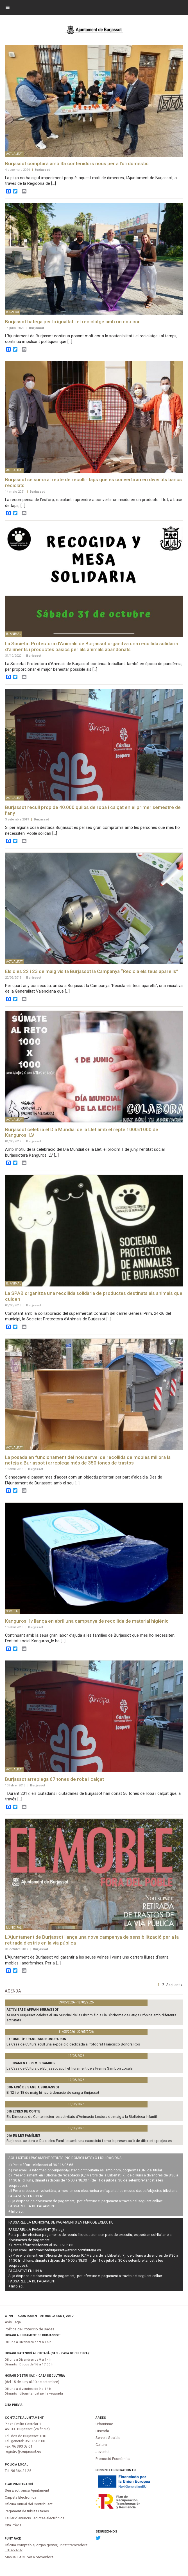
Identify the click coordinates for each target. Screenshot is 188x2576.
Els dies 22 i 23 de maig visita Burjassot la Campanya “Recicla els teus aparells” (91, 971)
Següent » (174, 1985)
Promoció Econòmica (113, 2459)
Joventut (103, 2452)
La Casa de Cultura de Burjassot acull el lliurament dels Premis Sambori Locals (69, 2068)
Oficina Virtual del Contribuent (29, 2504)
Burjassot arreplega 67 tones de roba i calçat (54, 1779)
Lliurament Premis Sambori (31, 2063)
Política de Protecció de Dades (29, 2329)
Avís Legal (13, 2322)
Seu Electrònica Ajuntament (27, 2490)
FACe (17, 2538)
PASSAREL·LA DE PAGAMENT (32, 2206)
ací (21, 2211)
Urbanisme (104, 2424)
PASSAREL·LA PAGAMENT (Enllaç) (36, 2229)
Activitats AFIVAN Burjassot (32, 2009)
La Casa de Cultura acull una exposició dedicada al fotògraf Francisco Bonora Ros (73, 2044)
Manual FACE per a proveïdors (29, 2557)
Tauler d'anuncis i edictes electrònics (34, 2518)
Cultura (101, 2445)
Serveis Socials (108, 2438)
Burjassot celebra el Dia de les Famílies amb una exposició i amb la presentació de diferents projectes (89, 2141)
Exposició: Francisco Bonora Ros (36, 2039)
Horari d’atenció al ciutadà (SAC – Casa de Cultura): (47, 2353)
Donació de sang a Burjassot (33, 2087)
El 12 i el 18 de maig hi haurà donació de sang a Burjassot (52, 2092)
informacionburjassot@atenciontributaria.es (68, 2170)
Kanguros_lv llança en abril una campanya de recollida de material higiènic (87, 1621)
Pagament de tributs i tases (27, 2511)
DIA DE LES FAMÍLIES (23, 2135)
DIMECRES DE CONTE (23, 2111)
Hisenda (102, 2431)
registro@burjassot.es (23, 2451)
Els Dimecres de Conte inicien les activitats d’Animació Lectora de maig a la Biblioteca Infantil (81, 2116)
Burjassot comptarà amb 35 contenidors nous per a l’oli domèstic (77, 163)
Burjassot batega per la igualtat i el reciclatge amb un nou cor (72, 321)
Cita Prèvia (13, 2405)
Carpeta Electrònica (20, 2497)
